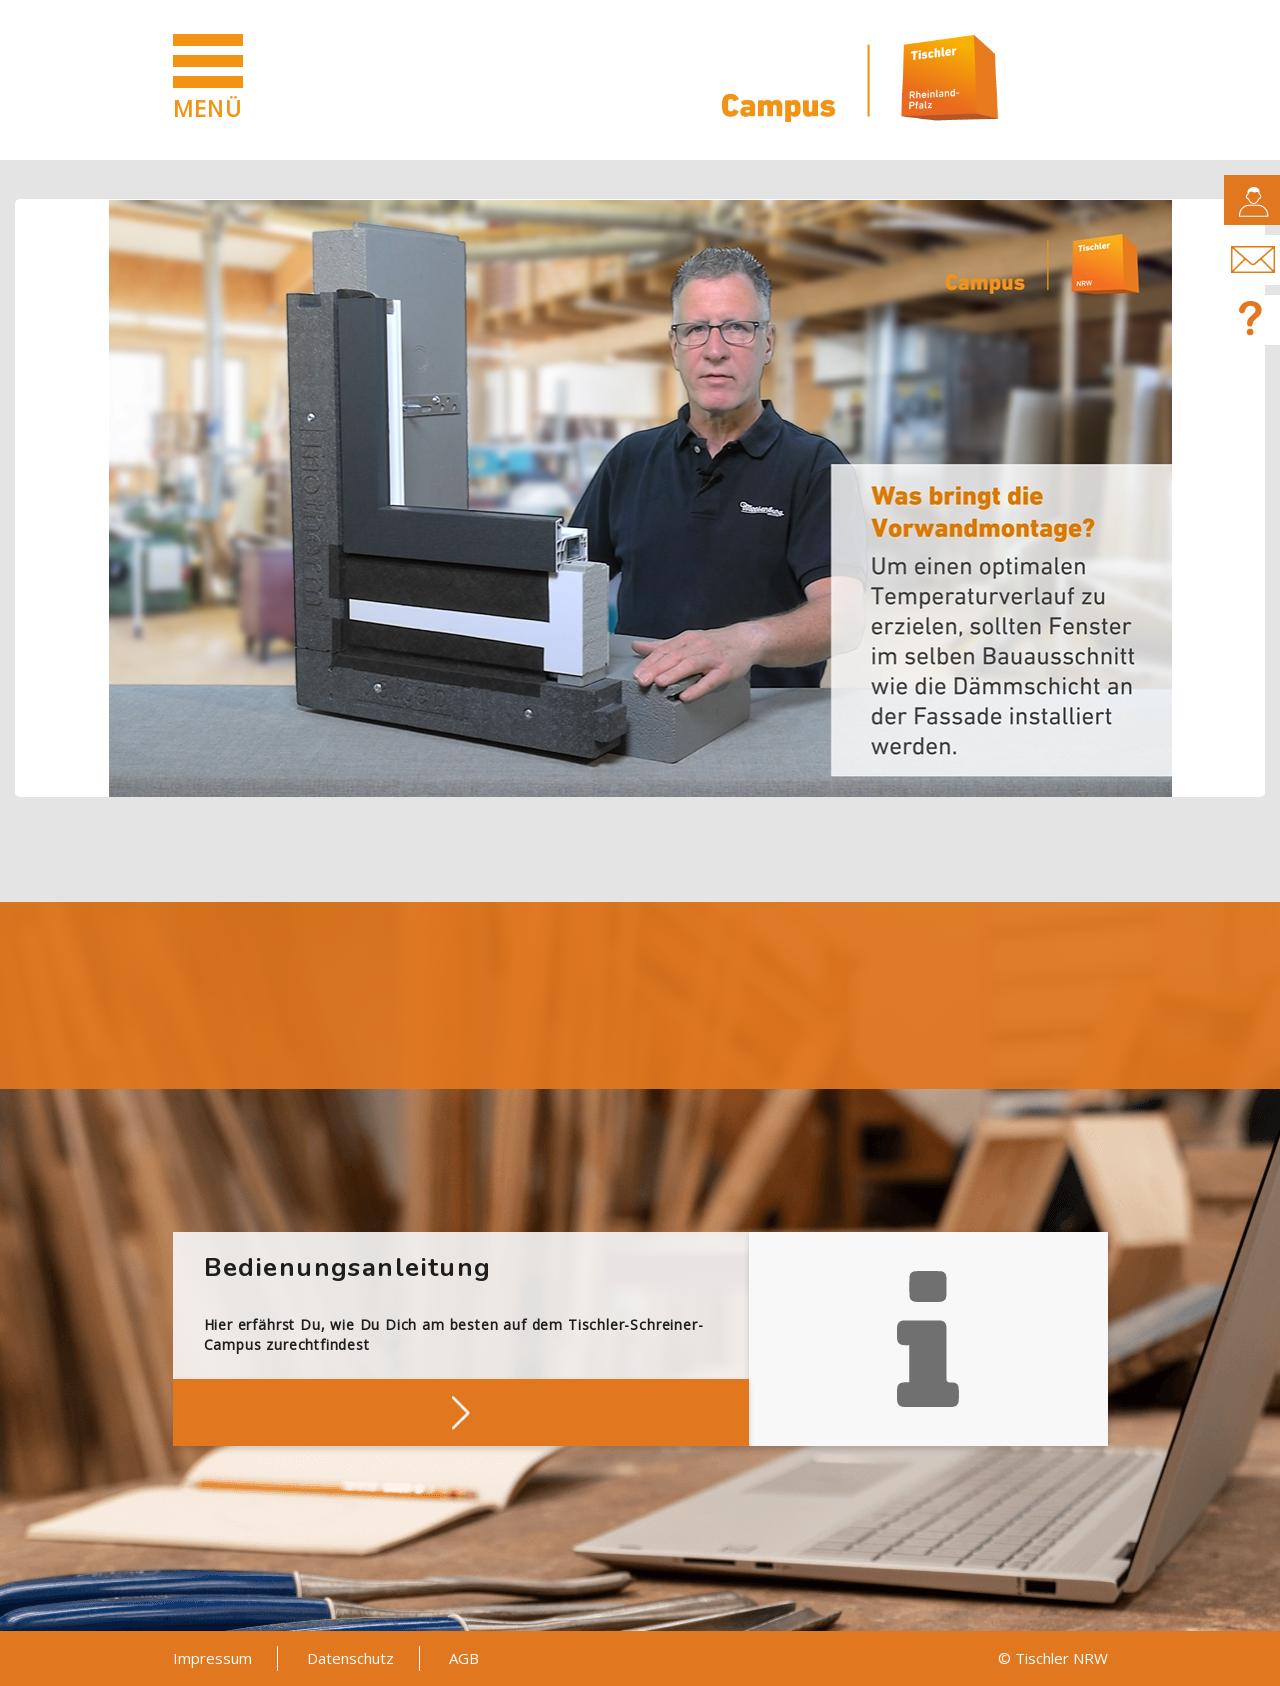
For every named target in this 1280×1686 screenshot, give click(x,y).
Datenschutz (350, 1658)
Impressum (212, 1658)
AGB (464, 1658)
